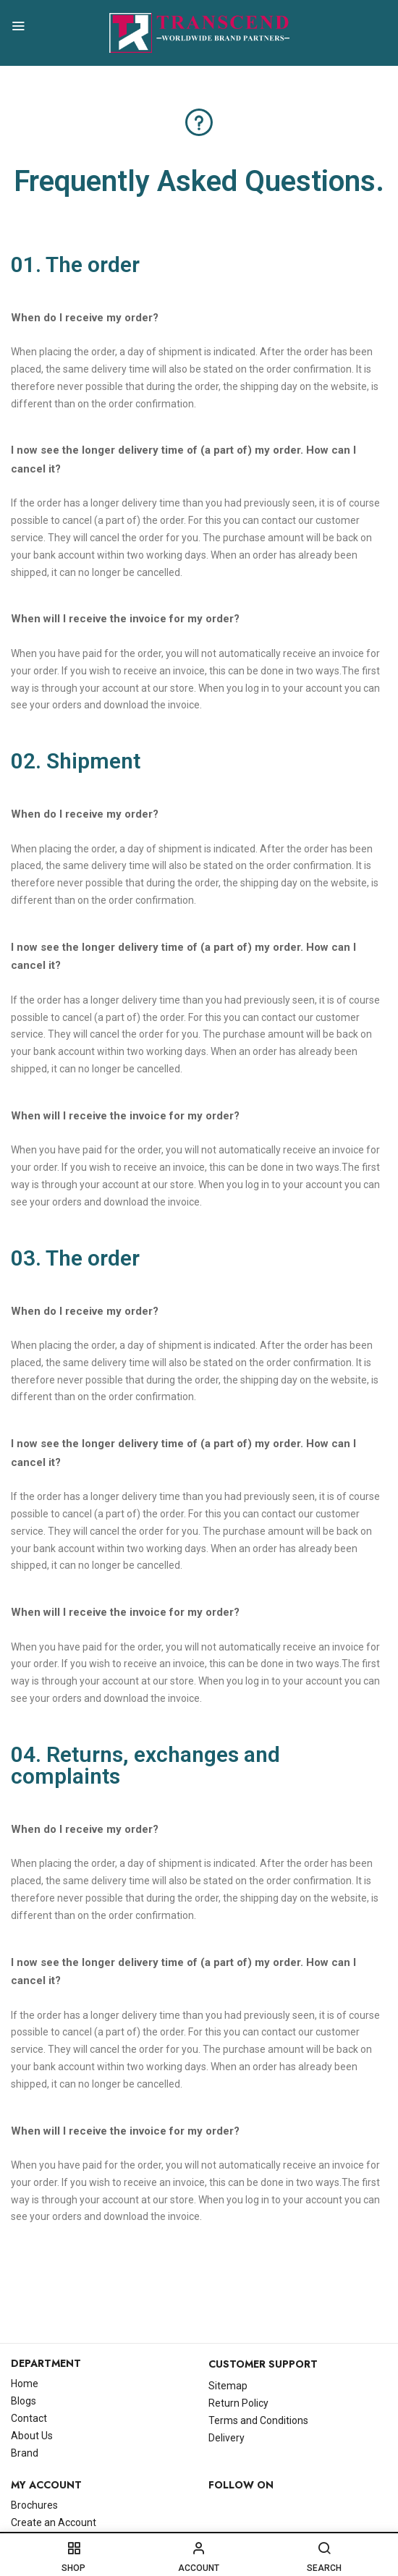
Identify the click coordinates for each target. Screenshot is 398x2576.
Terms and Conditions (258, 2420)
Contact (29, 2418)
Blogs (23, 2401)
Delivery (226, 2438)
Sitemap (227, 2385)
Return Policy (238, 2403)
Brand (24, 2453)
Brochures (34, 2505)
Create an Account (53, 2522)
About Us (32, 2435)
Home (24, 2383)
